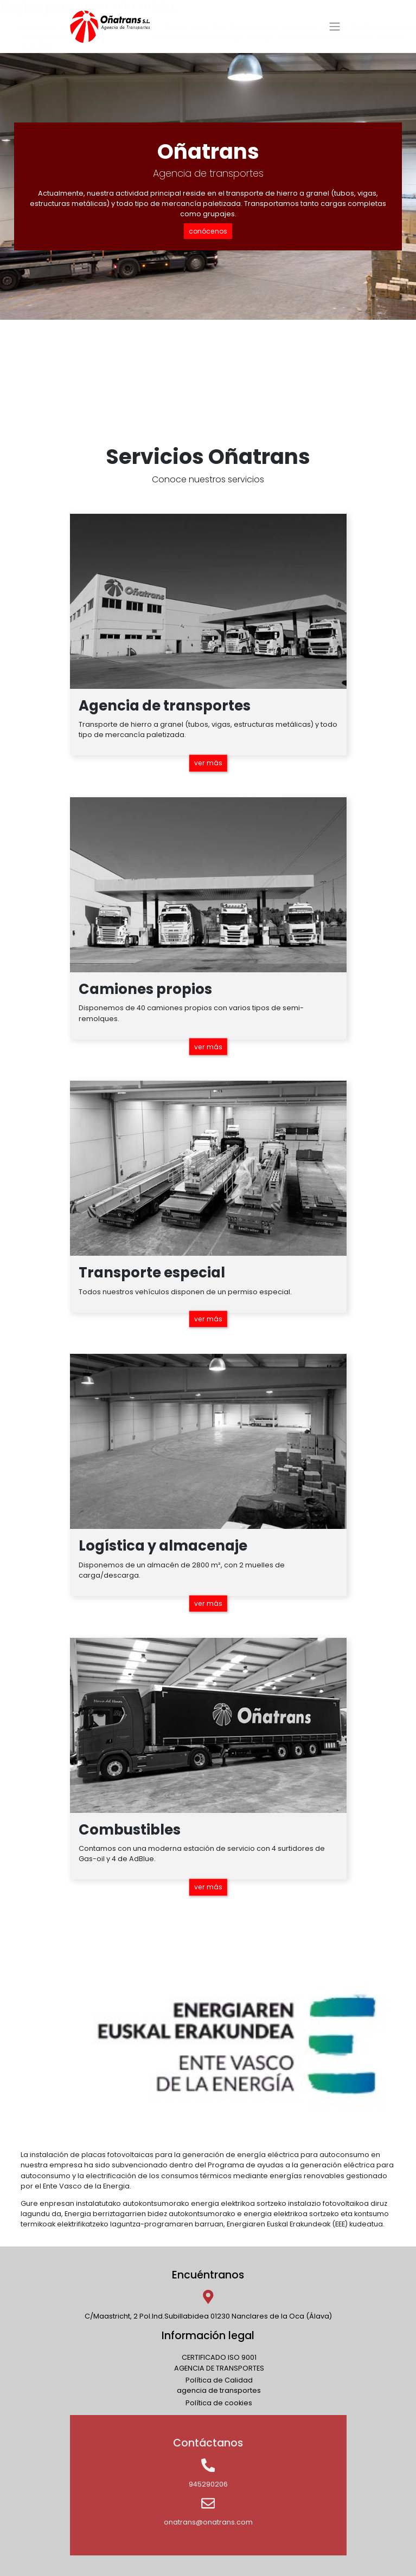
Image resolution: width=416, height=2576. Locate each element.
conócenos (208, 231)
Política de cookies (218, 2402)
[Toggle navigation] (334, 26)
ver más (208, 762)
